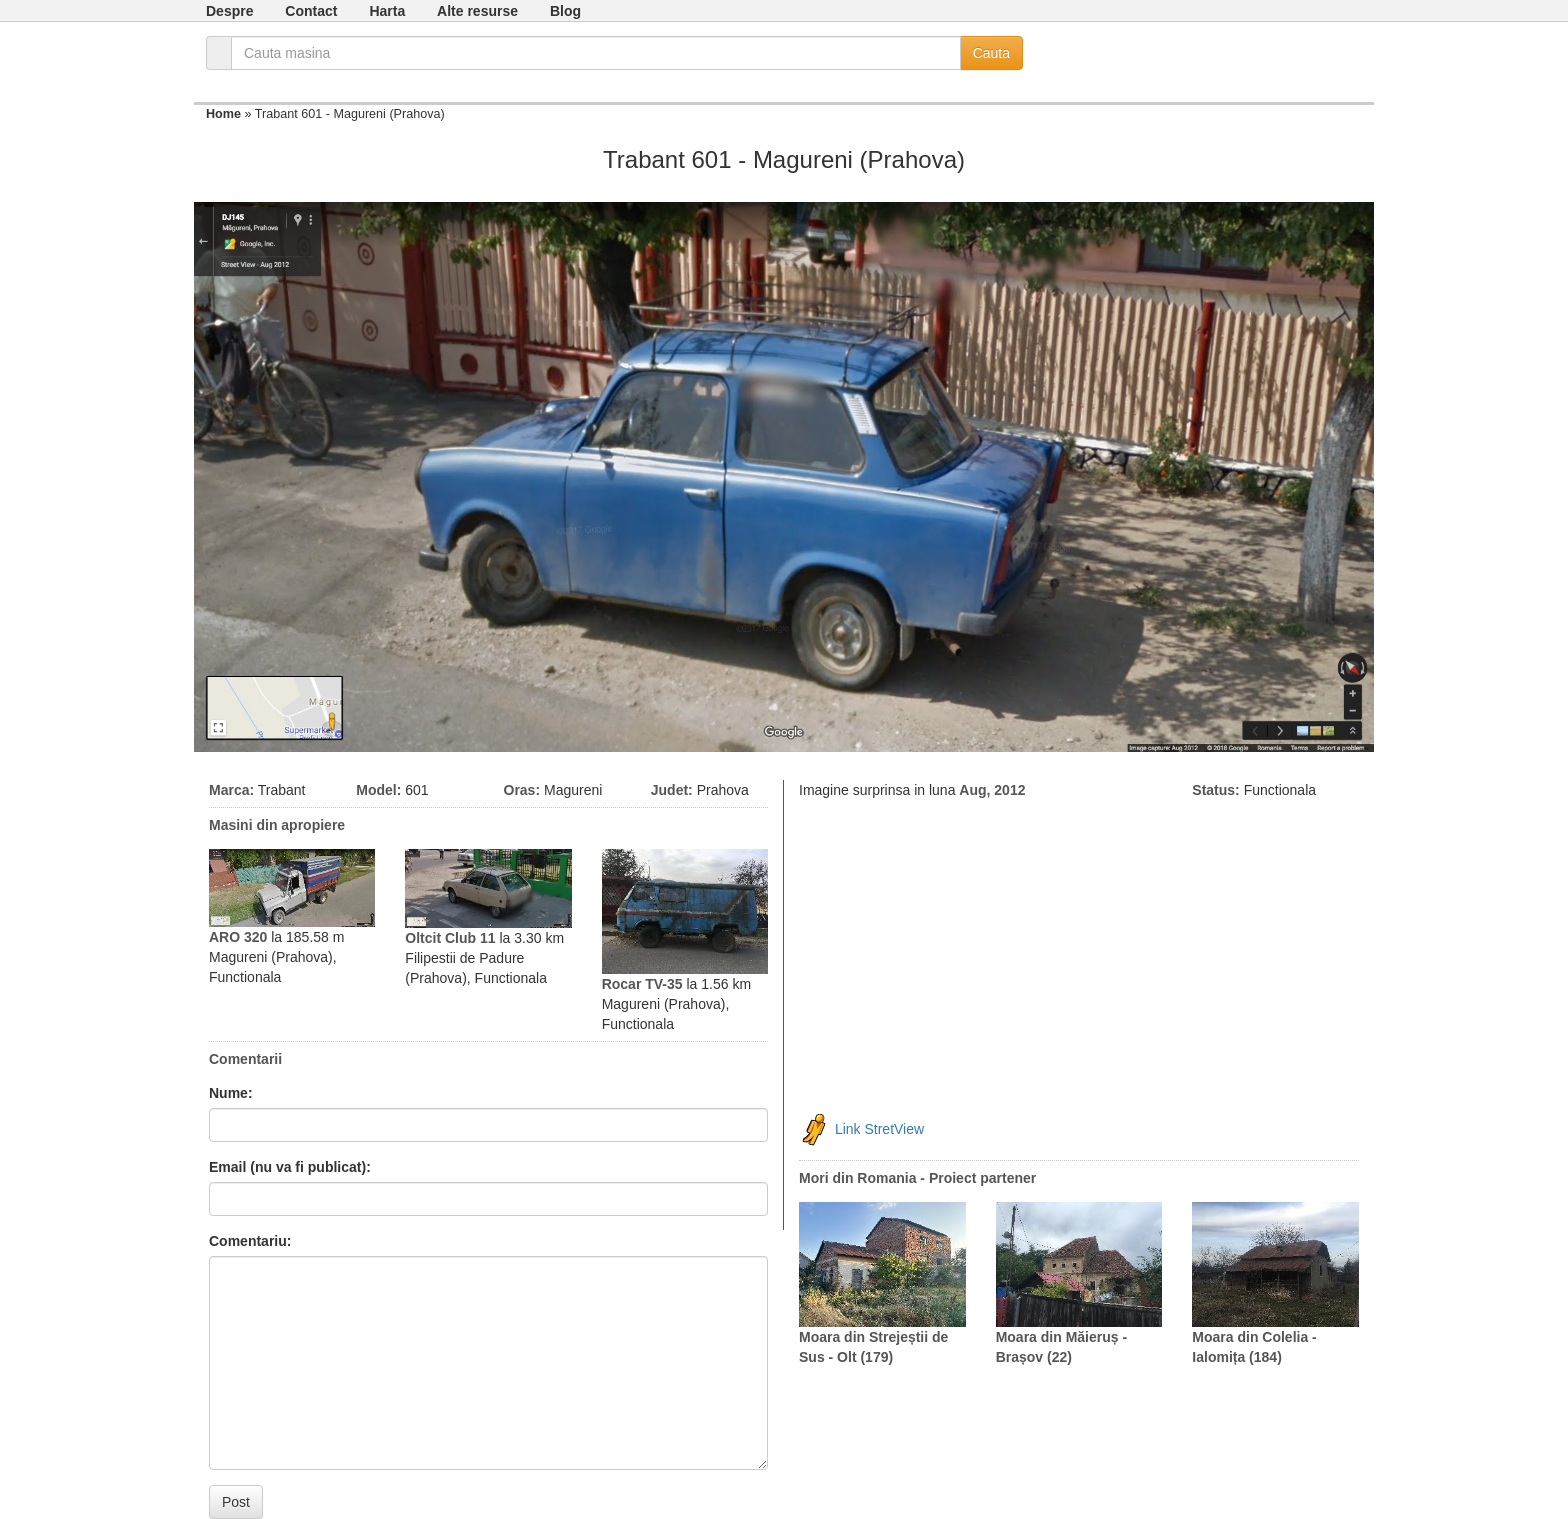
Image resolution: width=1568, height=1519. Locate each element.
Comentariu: (250, 1241)
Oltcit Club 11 (450, 938)
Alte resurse (477, 11)
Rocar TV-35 (642, 984)
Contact (311, 11)
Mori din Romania (857, 1178)
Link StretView (879, 1129)
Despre (229, 11)
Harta (387, 11)
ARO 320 (238, 937)
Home (223, 114)
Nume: (231, 1093)
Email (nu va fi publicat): (290, 1167)
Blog (565, 11)
